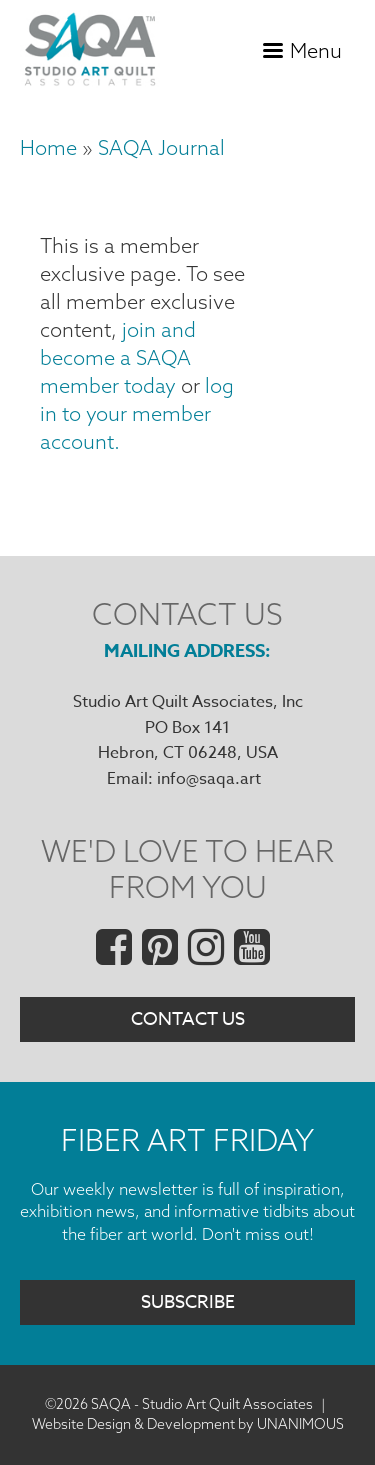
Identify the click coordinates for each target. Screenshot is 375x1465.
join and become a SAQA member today (118, 357)
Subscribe (188, 1302)
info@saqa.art (209, 779)
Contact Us (188, 1019)
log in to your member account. (137, 413)
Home (48, 147)
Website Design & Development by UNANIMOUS (188, 1424)
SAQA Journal (161, 147)
